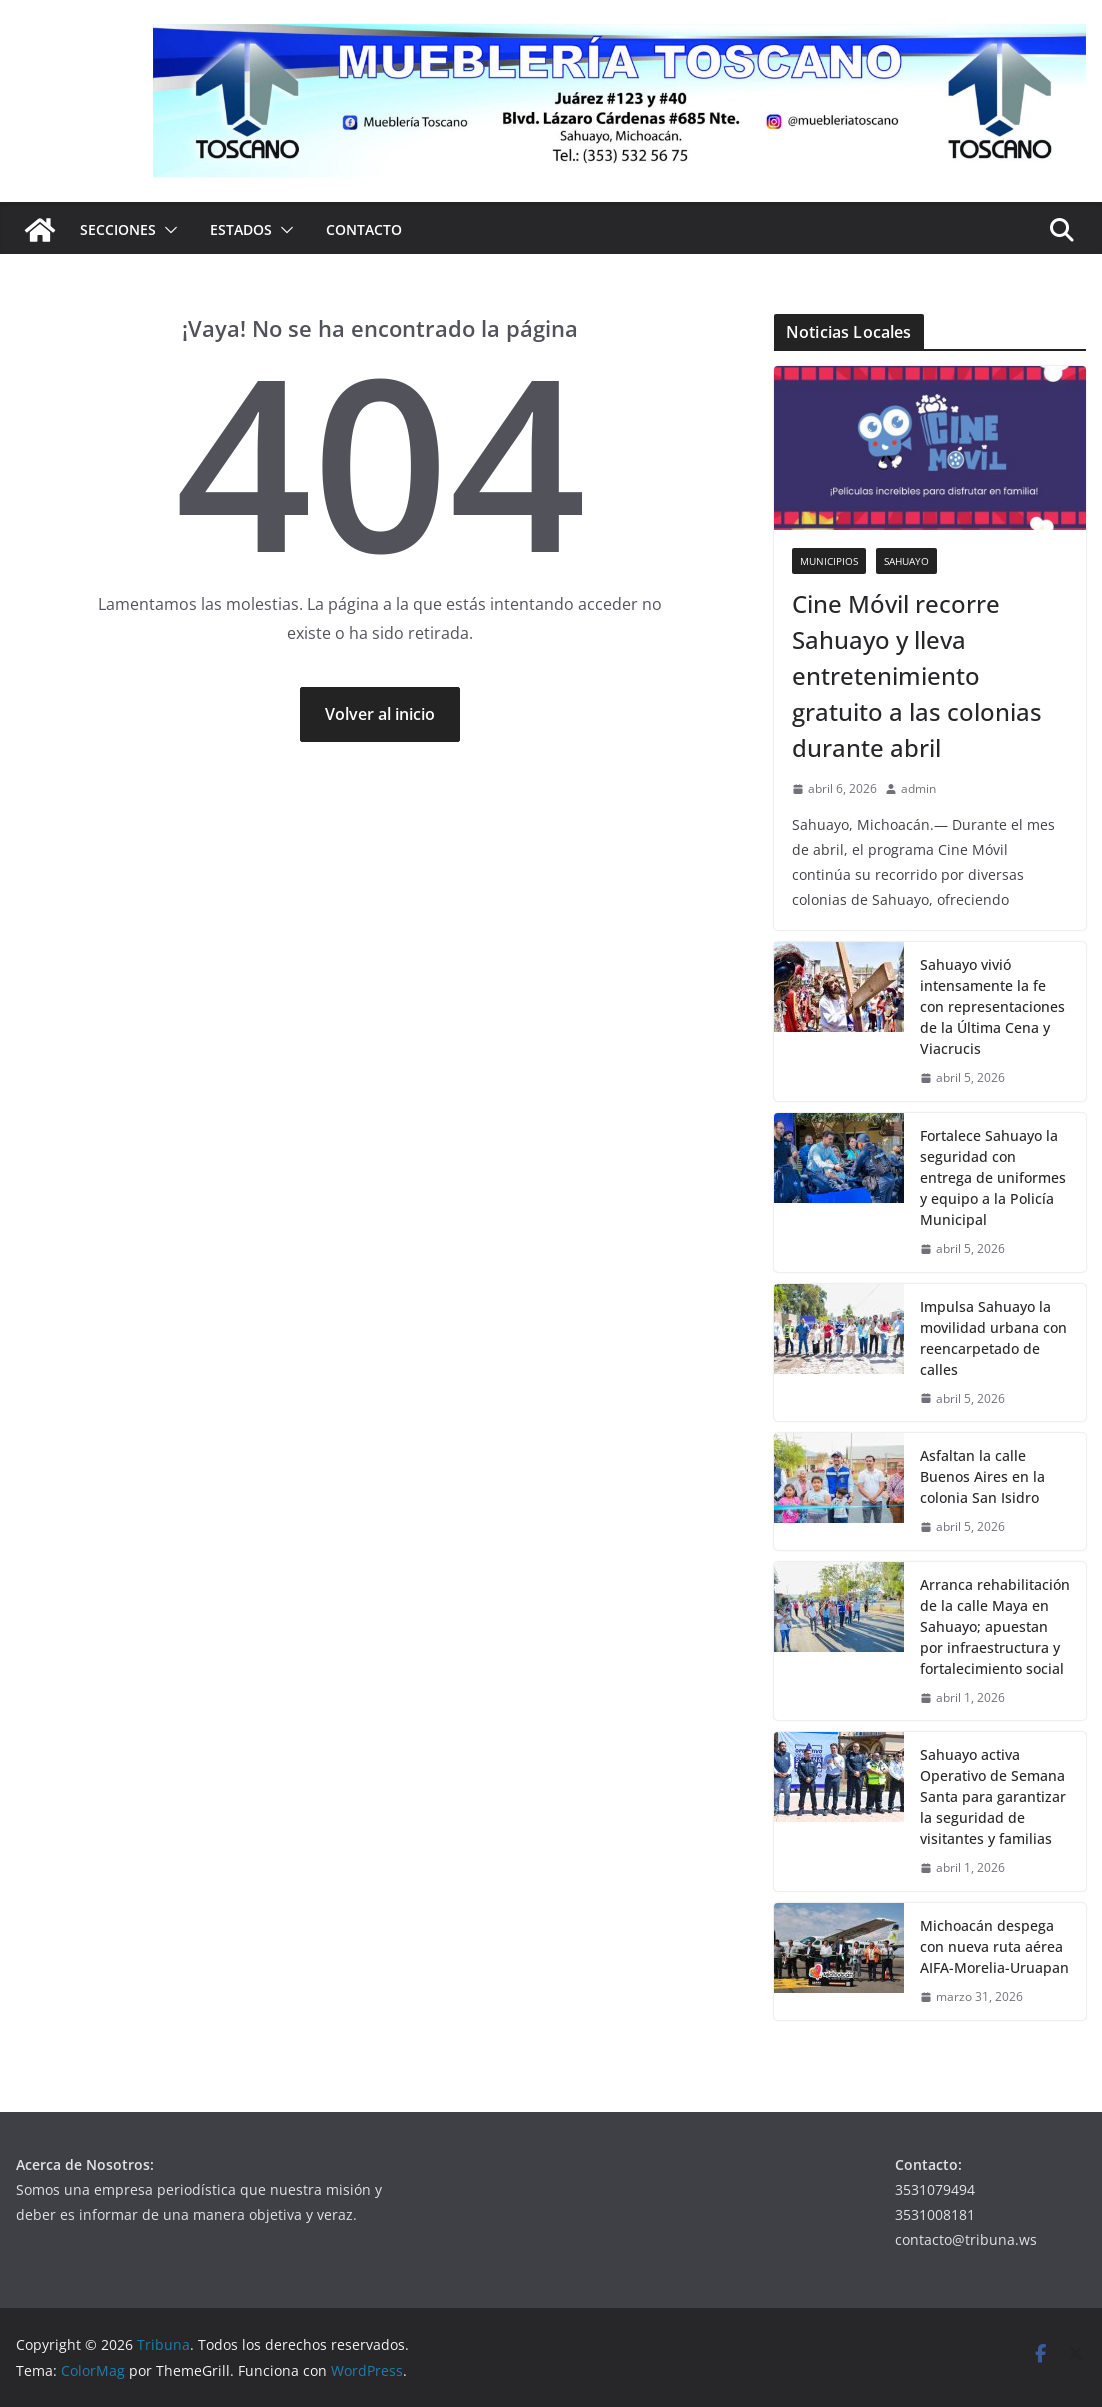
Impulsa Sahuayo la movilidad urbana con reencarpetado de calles (993, 1338)
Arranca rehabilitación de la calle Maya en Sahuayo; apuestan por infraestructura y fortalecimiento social (995, 1626)
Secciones (118, 229)
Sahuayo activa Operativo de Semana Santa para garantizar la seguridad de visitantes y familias (993, 1796)
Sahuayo (906, 561)
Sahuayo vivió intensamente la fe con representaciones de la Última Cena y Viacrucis (992, 1006)
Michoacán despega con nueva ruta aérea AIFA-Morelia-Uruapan (994, 1946)
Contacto (364, 229)
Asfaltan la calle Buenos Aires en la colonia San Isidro (982, 1476)
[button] (167, 230)
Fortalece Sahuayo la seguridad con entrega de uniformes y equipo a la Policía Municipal (993, 1177)
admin (918, 788)
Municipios (829, 561)
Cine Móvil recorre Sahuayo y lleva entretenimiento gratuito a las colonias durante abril (917, 675)
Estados (241, 229)
